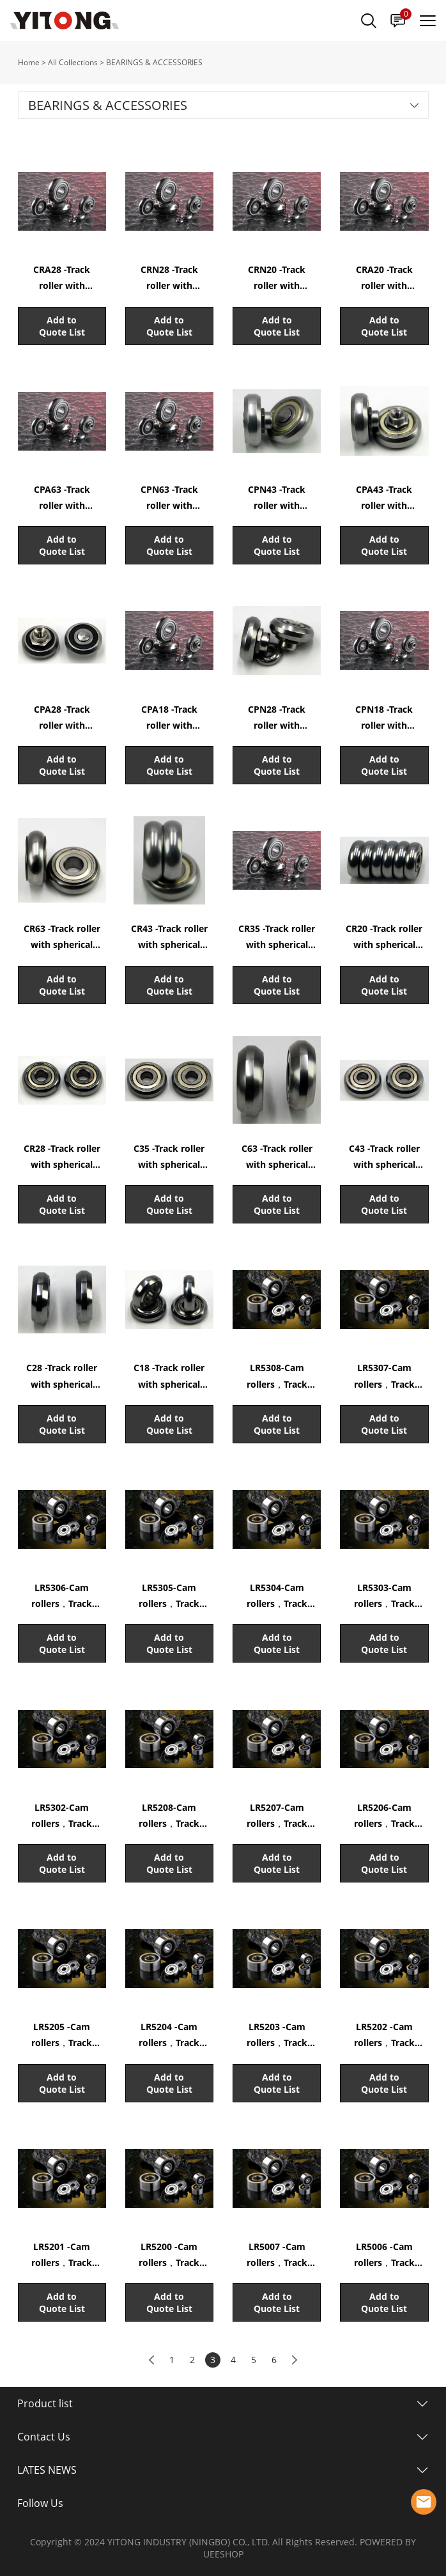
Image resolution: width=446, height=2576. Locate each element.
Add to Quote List (62, 326)
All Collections (73, 62)
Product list (45, 2403)
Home (29, 62)
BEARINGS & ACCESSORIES (154, 62)
